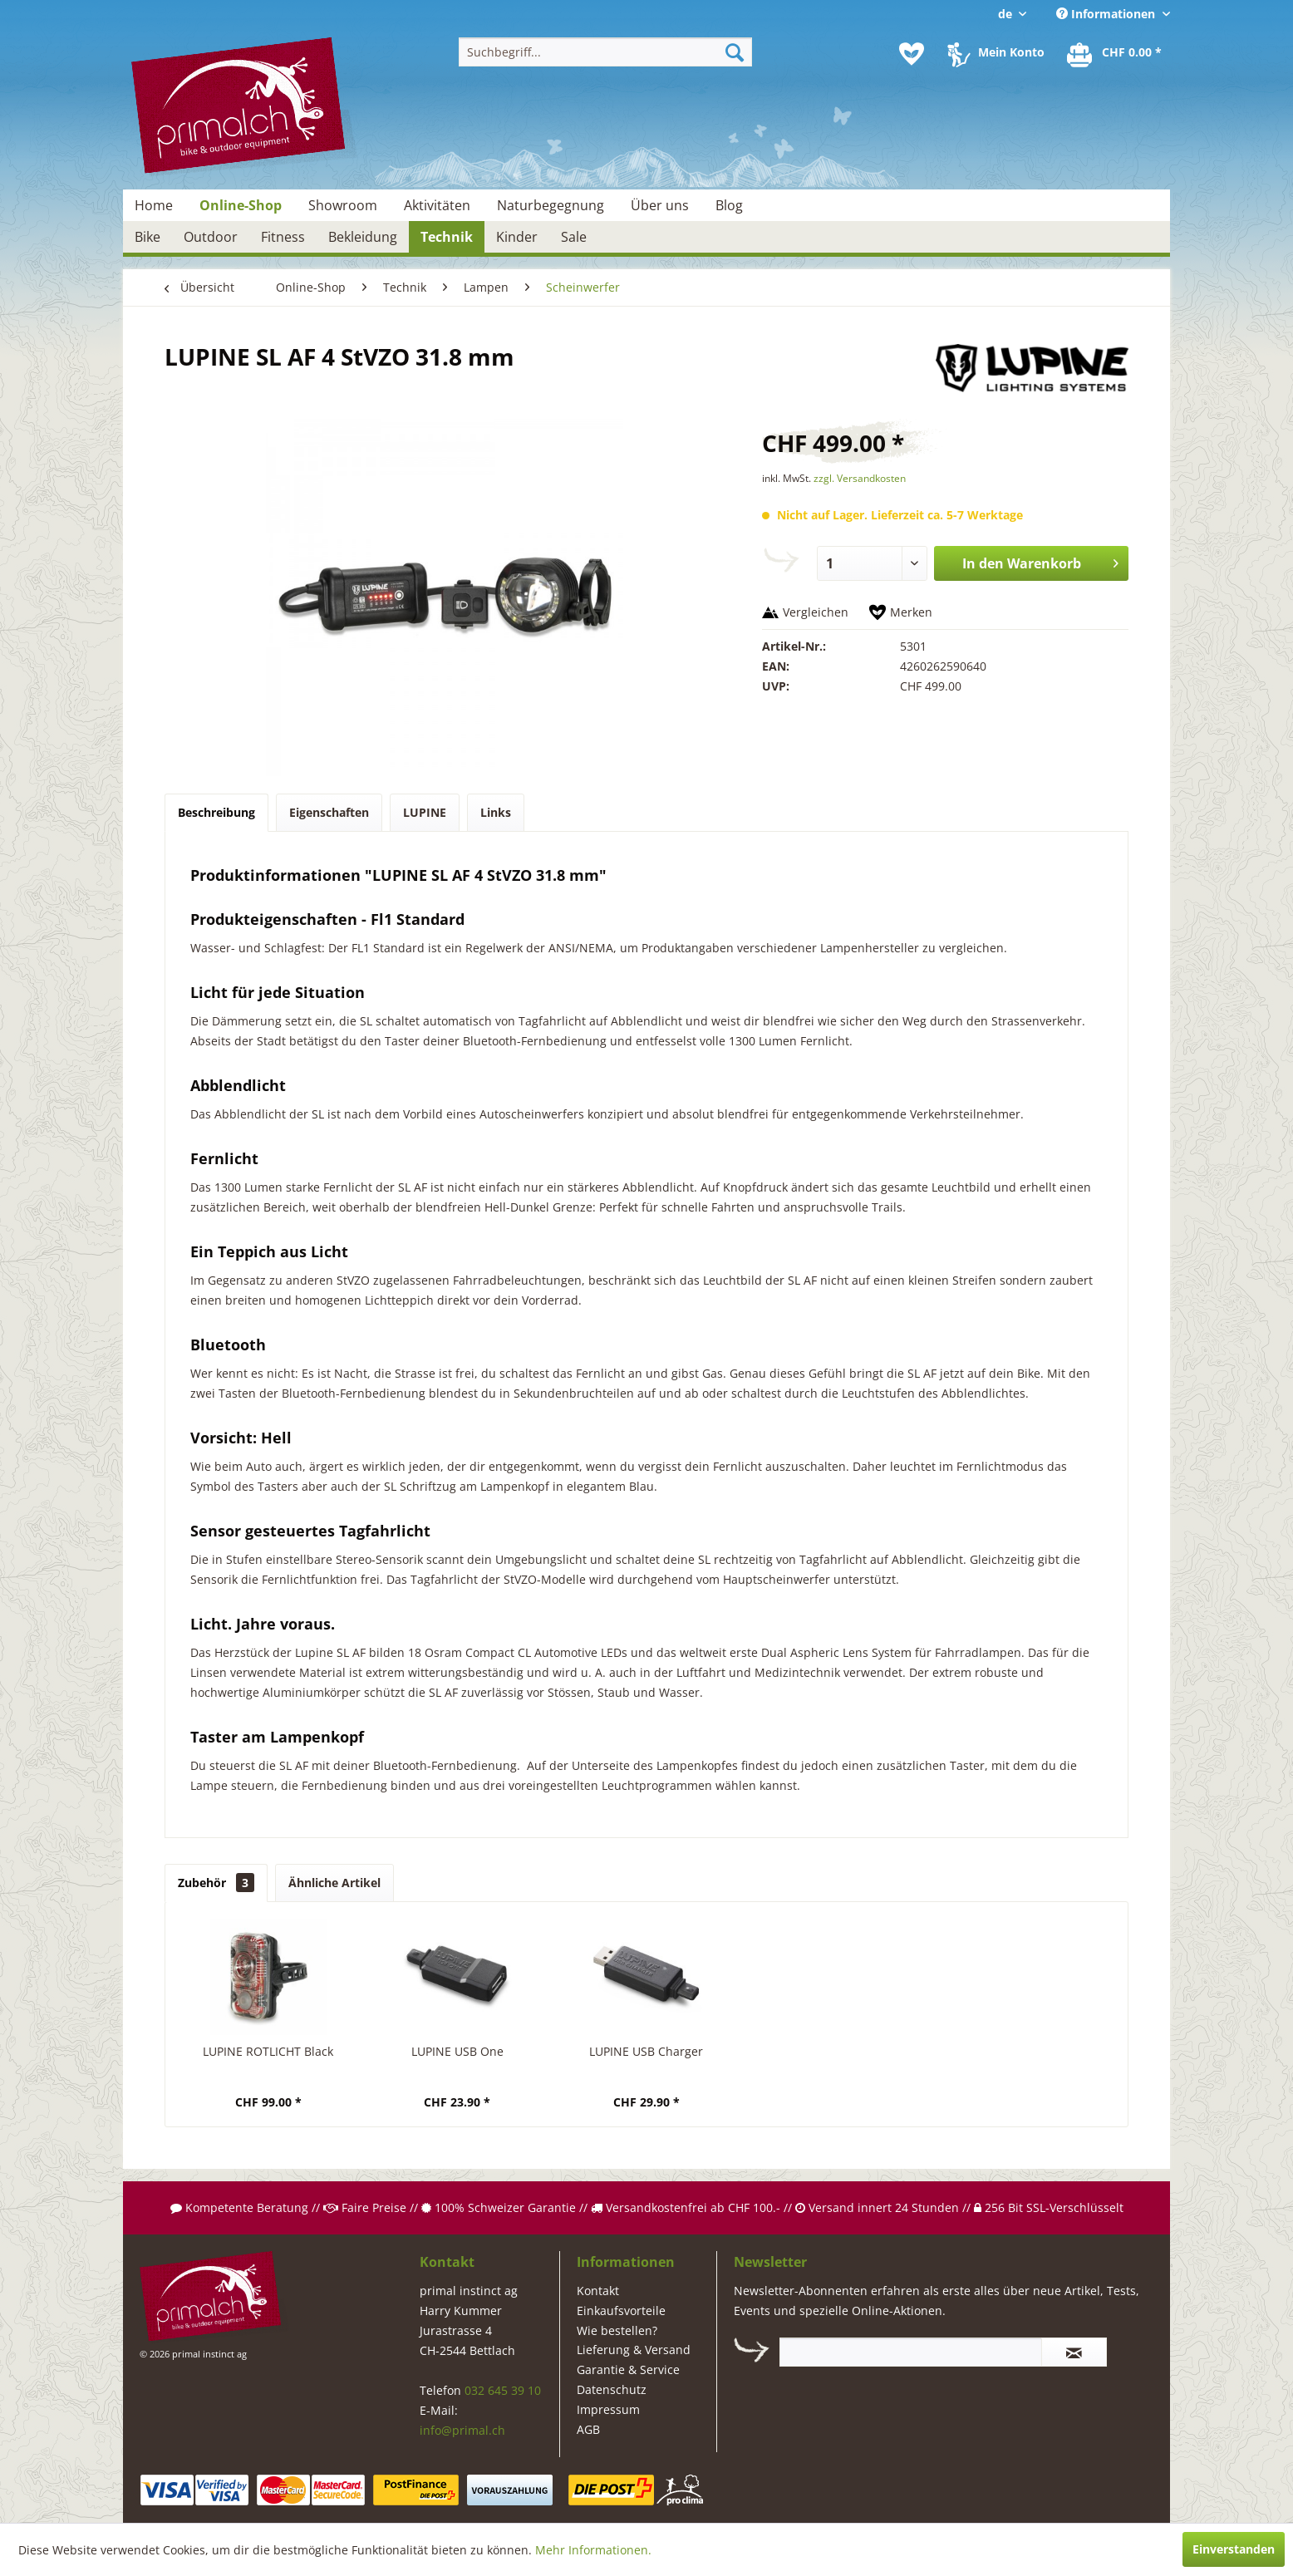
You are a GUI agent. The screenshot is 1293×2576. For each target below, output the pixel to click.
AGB (588, 2429)
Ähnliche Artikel (334, 1882)
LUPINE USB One (457, 2051)
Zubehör (216, 1882)
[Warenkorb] (1115, 54)
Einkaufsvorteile (621, 2310)
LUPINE (424, 812)
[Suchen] (734, 51)
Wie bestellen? (617, 2330)
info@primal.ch (462, 2430)
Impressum (608, 2409)
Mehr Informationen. (593, 2550)
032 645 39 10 (503, 2390)
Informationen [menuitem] (1107, 14)
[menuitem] (605, 51)
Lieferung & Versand (634, 2349)
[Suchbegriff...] (605, 51)
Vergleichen (815, 612)
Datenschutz (611, 2389)
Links (495, 812)
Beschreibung (216, 812)
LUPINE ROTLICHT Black (268, 2051)
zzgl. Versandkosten (860, 478)
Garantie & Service (628, 2369)
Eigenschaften (329, 812)
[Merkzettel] (911, 54)
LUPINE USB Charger (646, 2051)
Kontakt (598, 2290)
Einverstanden (1233, 2549)
